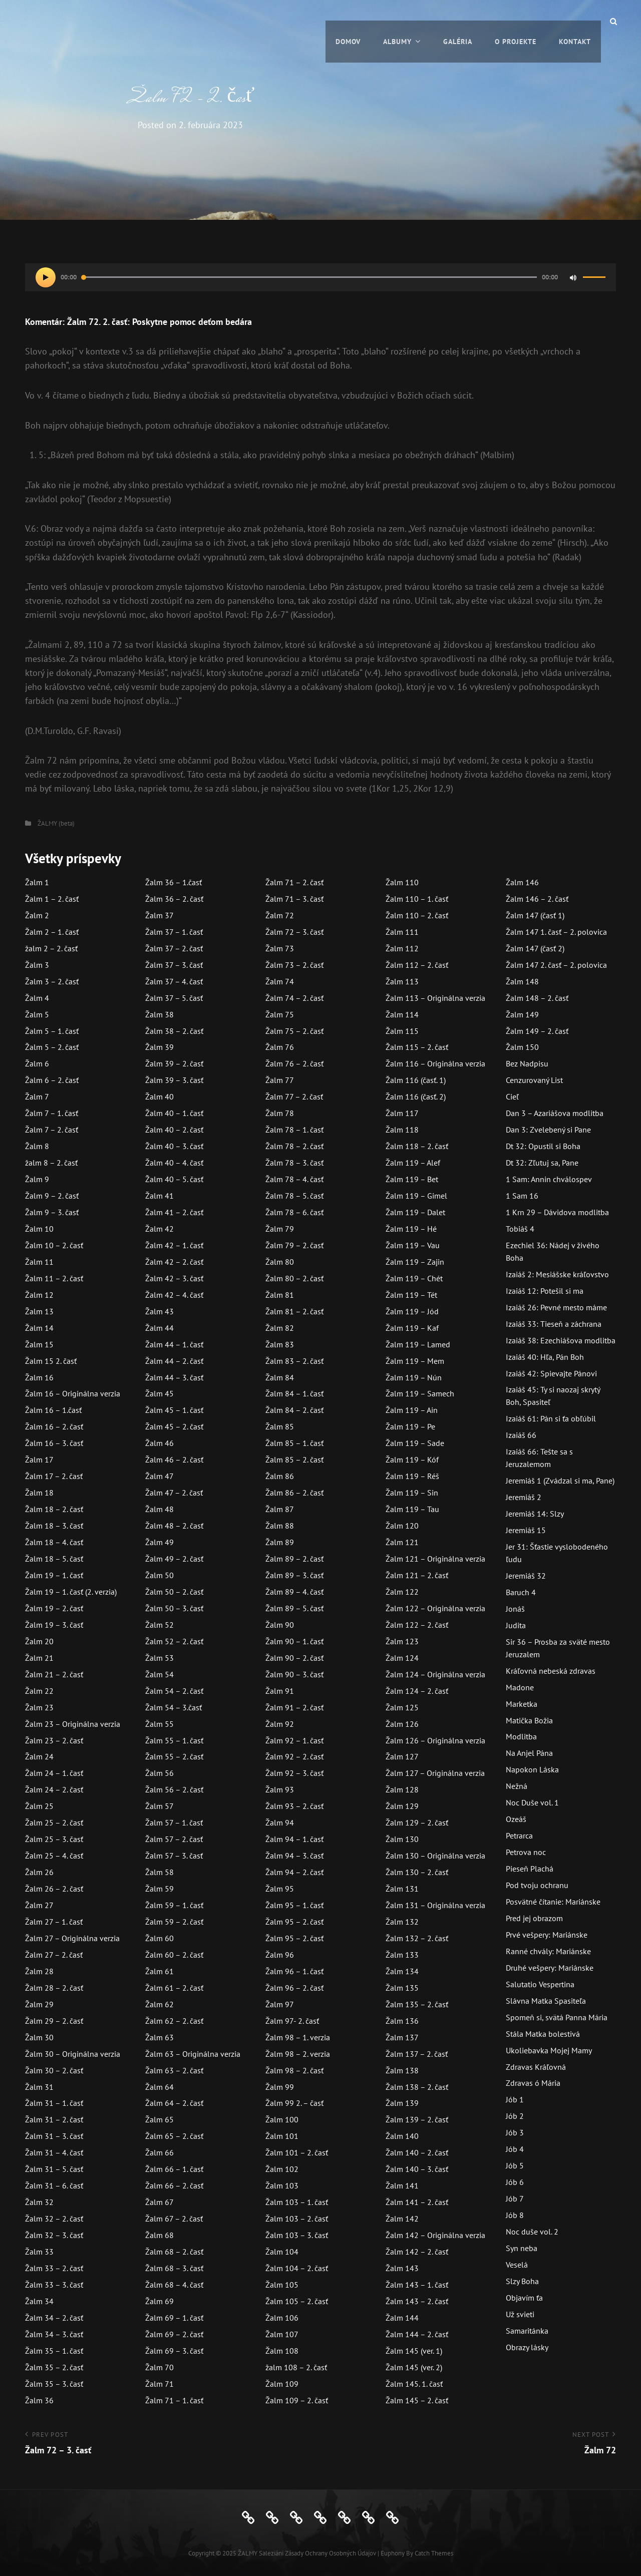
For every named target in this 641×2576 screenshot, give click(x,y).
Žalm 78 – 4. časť (294, 1179)
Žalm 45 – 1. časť (174, 1410)
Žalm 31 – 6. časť (54, 2185)
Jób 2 (515, 2116)
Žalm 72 (279, 915)
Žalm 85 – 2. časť (294, 1459)
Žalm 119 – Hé (411, 1229)
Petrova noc (526, 1852)
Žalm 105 (281, 2285)
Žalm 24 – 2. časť (54, 1789)
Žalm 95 (279, 1889)
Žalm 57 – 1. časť (174, 1822)
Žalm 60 (159, 1938)
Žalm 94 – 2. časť (294, 1872)
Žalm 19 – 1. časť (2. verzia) (71, 1592)
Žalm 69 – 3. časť (174, 2351)
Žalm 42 (159, 1229)
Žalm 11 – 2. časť (54, 1278)
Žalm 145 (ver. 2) (414, 2367)
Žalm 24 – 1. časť (54, 1773)
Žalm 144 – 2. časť (417, 2334)
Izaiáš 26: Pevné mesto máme (556, 1307)
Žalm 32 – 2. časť (54, 2219)
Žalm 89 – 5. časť (294, 1608)
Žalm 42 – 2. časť (174, 1262)
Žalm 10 (39, 1229)
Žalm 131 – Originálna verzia (435, 1905)
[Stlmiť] (573, 277)
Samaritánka (527, 2331)
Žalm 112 (402, 948)
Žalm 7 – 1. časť (51, 1113)
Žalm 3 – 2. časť (52, 981)
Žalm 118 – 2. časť (417, 1146)
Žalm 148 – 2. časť (537, 998)
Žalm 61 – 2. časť (174, 1988)
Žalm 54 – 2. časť (174, 1691)
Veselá (517, 2265)
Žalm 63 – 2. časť (174, 2070)
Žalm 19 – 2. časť (54, 1608)
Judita (516, 1625)
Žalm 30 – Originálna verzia (72, 2054)
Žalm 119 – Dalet (415, 1212)
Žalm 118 (402, 1130)
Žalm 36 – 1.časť (173, 882)
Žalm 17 (39, 1459)
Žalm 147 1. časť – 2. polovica (556, 932)
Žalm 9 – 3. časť (52, 1212)
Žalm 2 (37, 915)
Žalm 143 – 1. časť (417, 2285)
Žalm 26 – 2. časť (54, 1889)
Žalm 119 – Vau (413, 1245)
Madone (520, 1687)
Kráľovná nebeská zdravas (550, 1671)
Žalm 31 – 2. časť (54, 2119)
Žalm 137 (402, 2037)
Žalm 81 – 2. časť (294, 1311)
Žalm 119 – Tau (412, 1509)
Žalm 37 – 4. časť (174, 981)
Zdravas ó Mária (533, 2083)
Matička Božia (529, 1720)
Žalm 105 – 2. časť (296, 2301)
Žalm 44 (159, 1328)
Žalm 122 (402, 1592)
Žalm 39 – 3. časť (174, 1080)
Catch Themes (434, 2553)
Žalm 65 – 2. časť (174, 2136)
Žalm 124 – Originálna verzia (435, 1674)
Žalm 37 (159, 915)
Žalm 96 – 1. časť (294, 1971)
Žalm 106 (281, 2318)
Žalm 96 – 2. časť (294, 1988)
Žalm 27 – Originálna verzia (72, 1938)
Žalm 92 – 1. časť (294, 1740)
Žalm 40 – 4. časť (174, 1163)
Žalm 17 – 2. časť (54, 1476)
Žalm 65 (159, 2119)
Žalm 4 (37, 998)
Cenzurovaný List (534, 1080)
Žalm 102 (281, 2169)
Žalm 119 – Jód (412, 1311)
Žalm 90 (279, 1625)
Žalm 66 (159, 2152)
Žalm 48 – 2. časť (174, 1526)
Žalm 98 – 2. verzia (297, 2054)
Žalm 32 (39, 2202)
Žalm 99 (279, 2087)
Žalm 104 (281, 2252)
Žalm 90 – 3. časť (294, 1674)
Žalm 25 (39, 1806)
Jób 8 (515, 2215)
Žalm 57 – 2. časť (174, 1839)
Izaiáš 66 (521, 1435)
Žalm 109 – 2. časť (296, 2400)
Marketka (521, 1704)
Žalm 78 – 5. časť (294, 1196)
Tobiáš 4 (520, 1229)
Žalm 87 (279, 1509)
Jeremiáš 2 (523, 1497)
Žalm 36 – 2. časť (174, 899)
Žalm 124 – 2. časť (417, 1691)
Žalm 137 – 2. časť (417, 2054)
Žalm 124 (402, 1658)
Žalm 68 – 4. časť (174, 2285)
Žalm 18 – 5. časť (54, 1559)
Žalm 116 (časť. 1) (416, 1080)
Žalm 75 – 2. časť (294, 1031)
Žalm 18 (39, 1493)
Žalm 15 (39, 1344)
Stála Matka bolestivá (543, 2034)
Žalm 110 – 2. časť (417, 915)
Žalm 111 (402, 932)
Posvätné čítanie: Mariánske (553, 1902)
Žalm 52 (159, 1625)
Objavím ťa (524, 2298)
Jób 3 (515, 2132)
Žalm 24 (39, 1756)
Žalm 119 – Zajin (415, 1262)
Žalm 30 (39, 2037)
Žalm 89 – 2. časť (294, 1559)
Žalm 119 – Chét (414, 1278)
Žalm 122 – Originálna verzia (435, 1608)
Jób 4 (515, 2149)
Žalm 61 (159, 1971)
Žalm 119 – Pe (410, 1426)
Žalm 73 (279, 948)
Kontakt (575, 21)
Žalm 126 (402, 1724)
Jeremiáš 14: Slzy (535, 1514)
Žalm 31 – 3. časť (54, 2136)
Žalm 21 (39, 1658)
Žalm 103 (281, 2185)
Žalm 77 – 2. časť (294, 1096)
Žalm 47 (159, 1476)
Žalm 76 (279, 1047)
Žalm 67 (159, 2202)
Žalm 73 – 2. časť (294, 965)
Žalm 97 (279, 2004)
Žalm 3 (37, 965)
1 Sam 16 (522, 1196)
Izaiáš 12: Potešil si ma (544, 1291)
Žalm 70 (159, 2367)
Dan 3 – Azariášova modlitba (554, 1113)
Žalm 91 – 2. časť (294, 1707)
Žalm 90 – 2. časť (294, 1658)
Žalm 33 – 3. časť (54, 2285)
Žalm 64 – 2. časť (174, 2103)
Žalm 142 (402, 2219)
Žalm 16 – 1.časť (53, 1410)
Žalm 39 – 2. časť (174, 1063)
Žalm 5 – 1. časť (52, 1031)
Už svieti (520, 2314)
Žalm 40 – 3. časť (174, 1146)
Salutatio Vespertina (540, 1984)
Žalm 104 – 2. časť (296, 2268)
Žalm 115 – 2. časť (417, 1047)
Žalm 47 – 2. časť (174, 1493)
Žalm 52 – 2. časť (174, 1641)
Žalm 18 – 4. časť (54, 1542)
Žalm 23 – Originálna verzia (72, 1724)
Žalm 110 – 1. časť (417, 899)
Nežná (516, 1786)
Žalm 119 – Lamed (418, 1344)
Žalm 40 (159, 1096)
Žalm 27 (39, 1905)
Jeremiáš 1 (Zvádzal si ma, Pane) (560, 1481)
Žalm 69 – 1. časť (174, 2318)
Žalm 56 (159, 1773)
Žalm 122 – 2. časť (417, 1625)
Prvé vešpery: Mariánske (546, 1935)
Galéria (457, 21)
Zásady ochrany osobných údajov (330, 2553)
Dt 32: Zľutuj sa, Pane (542, 1163)
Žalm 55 (159, 1724)
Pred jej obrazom (534, 1918)
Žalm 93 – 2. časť (294, 1806)
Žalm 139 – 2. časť (417, 2119)
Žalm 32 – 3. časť (54, 2235)
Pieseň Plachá (529, 1869)
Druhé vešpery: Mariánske (549, 1968)
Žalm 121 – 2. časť (417, 1575)
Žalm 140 (402, 2136)
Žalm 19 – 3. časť (54, 1625)
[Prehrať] (46, 277)
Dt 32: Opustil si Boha (543, 1146)
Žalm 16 (39, 1377)
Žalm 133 (402, 1955)
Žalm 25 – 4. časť (54, 1856)
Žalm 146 (522, 882)
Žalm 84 (279, 1377)
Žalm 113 (402, 981)
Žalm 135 (402, 1988)
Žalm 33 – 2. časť (54, 2268)
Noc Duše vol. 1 (532, 1802)
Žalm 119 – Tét (411, 1295)
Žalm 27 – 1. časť (54, 1922)
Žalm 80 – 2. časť (294, 1278)
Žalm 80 (279, 1262)
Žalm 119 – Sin (412, 1493)
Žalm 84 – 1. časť (294, 1393)
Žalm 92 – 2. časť (294, 1756)
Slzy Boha (522, 2281)
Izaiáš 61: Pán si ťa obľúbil (551, 1418)
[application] (320, 277)
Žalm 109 (281, 2384)
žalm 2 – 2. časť (51, 948)
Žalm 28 (39, 1971)
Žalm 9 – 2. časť (52, 1196)
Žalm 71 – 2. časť (294, 882)
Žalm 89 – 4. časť (294, 1592)
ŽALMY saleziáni (260, 2553)
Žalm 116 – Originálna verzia (435, 1063)
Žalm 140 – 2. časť (417, 2152)
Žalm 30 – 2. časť (54, 2070)
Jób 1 (515, 2099)
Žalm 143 (402, 2268)
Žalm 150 (522, 1047)
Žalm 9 (37, 1179)
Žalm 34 (39, 2301)
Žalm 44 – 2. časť (174, 1361)
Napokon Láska (532, 1769)
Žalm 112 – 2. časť (417, 965)
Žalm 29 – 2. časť (54, 2021)
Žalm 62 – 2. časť (174, 2021)
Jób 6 (515, 2182)
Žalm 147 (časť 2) (535, 948)
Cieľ (512, 1096)
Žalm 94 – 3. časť (294, 1856)
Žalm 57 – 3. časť (174, 1856)
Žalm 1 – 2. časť (52, 899)
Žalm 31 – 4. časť (54, 2152)
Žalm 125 (402, 1707)
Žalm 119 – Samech (420, 1393)
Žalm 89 (279, 1542)
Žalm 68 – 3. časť (174, 2268)
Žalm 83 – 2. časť (294, 1361)
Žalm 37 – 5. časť (174, 998)
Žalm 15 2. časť (51, 1361)
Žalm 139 (402, 2103)
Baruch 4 (521, 1592)
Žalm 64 (159, 2087)
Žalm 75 (279, 1014)
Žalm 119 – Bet (412, 1179)
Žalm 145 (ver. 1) (414, 2351)
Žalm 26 (39, 1872)
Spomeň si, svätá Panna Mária (556, 2017)
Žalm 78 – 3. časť (294, 1163)
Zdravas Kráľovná (536, 2067)
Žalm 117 (402, 1113)
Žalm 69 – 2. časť (174, 2334)
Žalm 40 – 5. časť (174, 1179)
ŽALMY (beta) (56, 823)
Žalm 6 (37, 1063)
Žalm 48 (159, 1509)
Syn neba (521, 2248)
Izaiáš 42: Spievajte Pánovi (551, 1373)
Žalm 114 (402, 1014)
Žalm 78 (279, 1113)
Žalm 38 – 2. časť (174, 1031)
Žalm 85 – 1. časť (294, 1443)
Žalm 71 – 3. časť (294, 899)
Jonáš (515, 1609)
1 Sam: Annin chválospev (549, 1179)
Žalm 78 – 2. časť (294, 1146)
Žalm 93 (279, 1789)
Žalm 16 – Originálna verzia (72, 1393)
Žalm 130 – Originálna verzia (435, 1856)
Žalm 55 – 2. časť (174, 1756)
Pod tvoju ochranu (537, 1885)
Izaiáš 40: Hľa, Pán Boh (545, 1357)
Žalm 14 (39, 1328)
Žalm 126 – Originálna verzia (435, 1740)
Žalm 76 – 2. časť (294, 1063)
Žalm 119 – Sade (415, 1443)
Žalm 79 (279, 1229)
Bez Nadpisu (527, 1063)
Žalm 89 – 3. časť (294, 1575)
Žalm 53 (159, 1658)
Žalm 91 (279, 1691)
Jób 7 (515, 2198)
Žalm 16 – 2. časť (54, 1426)
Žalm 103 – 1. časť (296, 2202)
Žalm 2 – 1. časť (52, 932)
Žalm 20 (39, 1641)
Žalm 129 (402, 1806)
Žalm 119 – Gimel (416, 1196)
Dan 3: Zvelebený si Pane (548, 1130)
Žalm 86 (279, 1476)
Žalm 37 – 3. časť (174, 965)
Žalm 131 (402, 1889)
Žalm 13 (39, 1311)
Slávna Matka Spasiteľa (546, 2001)
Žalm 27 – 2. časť (54, 1955)
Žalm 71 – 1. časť (174, 2400)
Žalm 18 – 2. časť (54, 1509)
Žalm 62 (159, 2004)
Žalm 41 (159, 1196)
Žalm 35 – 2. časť (54, 2367)
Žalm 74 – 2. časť (294, 998)
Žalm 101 (281, 2136)
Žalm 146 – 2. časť (537, 899)
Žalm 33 (39, 2252)
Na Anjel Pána (529, 1753)
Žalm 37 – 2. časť (174, 948)
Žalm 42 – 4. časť (174, 1295)
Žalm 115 (402, 1031)
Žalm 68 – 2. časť (174, 2252)
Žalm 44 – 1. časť (174, 1344)
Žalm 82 (279, 1328)
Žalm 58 (159, 1872)
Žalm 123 (402, 1641)
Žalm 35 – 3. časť (54, 2384)
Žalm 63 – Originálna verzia (192, 2054)
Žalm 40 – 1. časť (174, 1113)
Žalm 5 (37, 1014)
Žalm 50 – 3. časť (174, 1608)
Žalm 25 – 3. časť (54, 1839)
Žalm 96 (279, 1955)
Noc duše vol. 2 (532, 2232)
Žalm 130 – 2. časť (417, 1872)
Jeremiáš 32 (526, 1576)
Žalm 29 (39, 2004)
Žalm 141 (402, 2185)
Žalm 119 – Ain (412, 1410)
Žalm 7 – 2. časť (51, 1130)
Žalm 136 (402, 2021)
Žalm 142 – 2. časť (417, 2252)
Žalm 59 (159, 1889)
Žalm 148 (522, 981)
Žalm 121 (402, 1542)
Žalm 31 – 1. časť (54, 2103)
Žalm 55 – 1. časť (174, 1740)
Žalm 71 (159, 2384)
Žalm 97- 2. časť (292, 2021)
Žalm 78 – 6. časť (294, 1212)
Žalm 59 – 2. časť (174, 1922)
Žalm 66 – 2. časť (174, 2185)
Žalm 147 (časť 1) (535, 915)
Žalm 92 (279, 1724)
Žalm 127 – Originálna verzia (435, 1773)
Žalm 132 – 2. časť (417, 1938)
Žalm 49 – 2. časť (174, 1559)
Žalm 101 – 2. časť (296, 2152)
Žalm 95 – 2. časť (294, 1922)
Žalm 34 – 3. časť (54, 2334)
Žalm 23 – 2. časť (54, 1740)
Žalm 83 (279, 1344)
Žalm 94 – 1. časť (294, 1839)
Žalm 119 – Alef (413, 1163)
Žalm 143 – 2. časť (417, 2301)
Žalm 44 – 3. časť (174, 1377)
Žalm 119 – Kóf (412, 1459)
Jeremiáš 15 (526, 1530)
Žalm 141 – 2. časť (417, 2202)
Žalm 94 (279, 1822)
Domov (348, 21)
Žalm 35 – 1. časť (54, 2351)
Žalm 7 (37, 1096)
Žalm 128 (402, 1789)
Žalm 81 (279, 1295)
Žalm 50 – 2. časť (174, 1592)
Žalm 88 (279, 1526)
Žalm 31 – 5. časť (54, 2169)
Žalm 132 (402, 1922)
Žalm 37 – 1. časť (174, 932)
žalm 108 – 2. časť (296, 2367)
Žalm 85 (279, 1426)
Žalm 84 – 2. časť (294, 1410)
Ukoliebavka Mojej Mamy (549, 2050)
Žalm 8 (37, 1146)
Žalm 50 (159, 1575)
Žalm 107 (281, 2334)
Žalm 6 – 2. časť (52, 1080)
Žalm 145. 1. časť (414, 2384)
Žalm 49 (159, 1542)
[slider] (309, 277)
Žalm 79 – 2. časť (294, 1245)
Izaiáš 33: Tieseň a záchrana (553, 1324)
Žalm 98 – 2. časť (294, 2070)
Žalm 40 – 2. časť (174, 1130)
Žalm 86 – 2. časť (294, 1493)
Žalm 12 (39, 1295)
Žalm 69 (159, 2301)
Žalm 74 (279, 981)
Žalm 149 (522, 1014)
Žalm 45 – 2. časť (174, 1426)
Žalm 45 (159, 1393)
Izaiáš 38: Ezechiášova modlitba (560, 1340)
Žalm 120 (402, 1526)
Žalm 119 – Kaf (412, 1328)
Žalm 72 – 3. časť (294, 932)
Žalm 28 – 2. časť (54, 1988)
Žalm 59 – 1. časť (174, 1905)
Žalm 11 (39, 1262)
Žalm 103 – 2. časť (296, 2219)
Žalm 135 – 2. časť (417, 2004)
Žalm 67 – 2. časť (174, 2219)
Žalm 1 (37, 882)
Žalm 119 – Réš (412, 1476)
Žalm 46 (159, 1443)
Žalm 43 (159, 1311)
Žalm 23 (39, 1707)
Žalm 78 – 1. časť (294, 1130)
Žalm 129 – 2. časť (417, 1822)
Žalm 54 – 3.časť (173, 1707)
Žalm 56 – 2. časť (174, 1789)
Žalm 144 (402, 2318)
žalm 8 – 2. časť (51, 1163)
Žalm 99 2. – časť (294, 2103)
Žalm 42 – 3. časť (174, 1278)
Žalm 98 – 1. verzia (297, 2037)
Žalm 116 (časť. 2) (416, 1096)
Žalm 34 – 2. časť (54, 2318)
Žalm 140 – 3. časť (417, 2169)
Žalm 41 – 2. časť (174, 1212)
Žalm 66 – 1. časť (174, 2169)
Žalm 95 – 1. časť (294, 1905)
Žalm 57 (159, 1806)
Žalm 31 (39, 2087)
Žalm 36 (39, 2400)
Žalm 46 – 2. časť (174, 1459)
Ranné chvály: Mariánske (548, 1951)
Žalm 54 (159, 1674)
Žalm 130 (402, 1839)
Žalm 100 (281, 2119)
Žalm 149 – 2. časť (537, 1031)
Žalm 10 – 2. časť (54, 1245)
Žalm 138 (402, 2070)
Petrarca (519, 1835)
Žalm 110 (402, 882)
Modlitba (521, 1736)
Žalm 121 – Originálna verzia (435, 1559)
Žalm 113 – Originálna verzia (435, 998)
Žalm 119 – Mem (415, 1361)
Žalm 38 (159, 1014)
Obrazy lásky (527, 2347)
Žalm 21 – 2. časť (54, 1674)
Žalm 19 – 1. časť (54, 1575)
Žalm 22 (39, 1691)
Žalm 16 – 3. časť (54, 1443)
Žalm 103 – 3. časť (296, 2235)
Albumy (397, 21)
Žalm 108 (281, 2351)
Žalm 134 (402, 1971)
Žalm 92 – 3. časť (294, 1773)
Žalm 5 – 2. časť (52, 1047)
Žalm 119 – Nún (414, 1377)
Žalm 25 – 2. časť (54, 1822)
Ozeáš (516, 1819)
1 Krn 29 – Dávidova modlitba (557, 1212)
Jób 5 (515, 2165)
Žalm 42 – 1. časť (174, 1245)
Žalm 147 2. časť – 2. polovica (556, 965)
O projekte (515, 21)
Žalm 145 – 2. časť (417, 2400)
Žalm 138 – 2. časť (417, 2087)
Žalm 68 (159, 2235)
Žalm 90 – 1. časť (294, 1641)
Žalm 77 (279, 1080)
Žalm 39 (159, 1047)
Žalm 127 (402, 1756)
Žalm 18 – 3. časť (54, 1526)
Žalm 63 (159, 2037)
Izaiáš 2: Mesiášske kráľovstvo (557, 1274)
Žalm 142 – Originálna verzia (435, 2235)
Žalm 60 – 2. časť (174, 1955)
